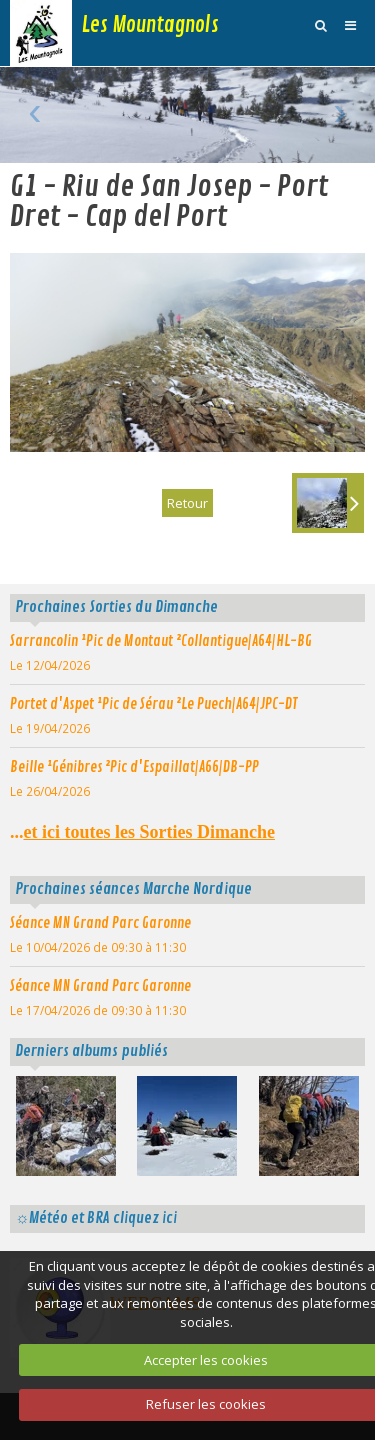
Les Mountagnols (150, 25)
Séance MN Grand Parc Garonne (100, 923)
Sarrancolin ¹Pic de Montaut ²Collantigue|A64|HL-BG (161, 641)
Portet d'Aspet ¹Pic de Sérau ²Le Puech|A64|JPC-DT (154, 704)
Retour (187, 503)
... (142, 832)
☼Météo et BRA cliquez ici (96, 1218)
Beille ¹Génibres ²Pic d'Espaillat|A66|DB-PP (134, 767)
